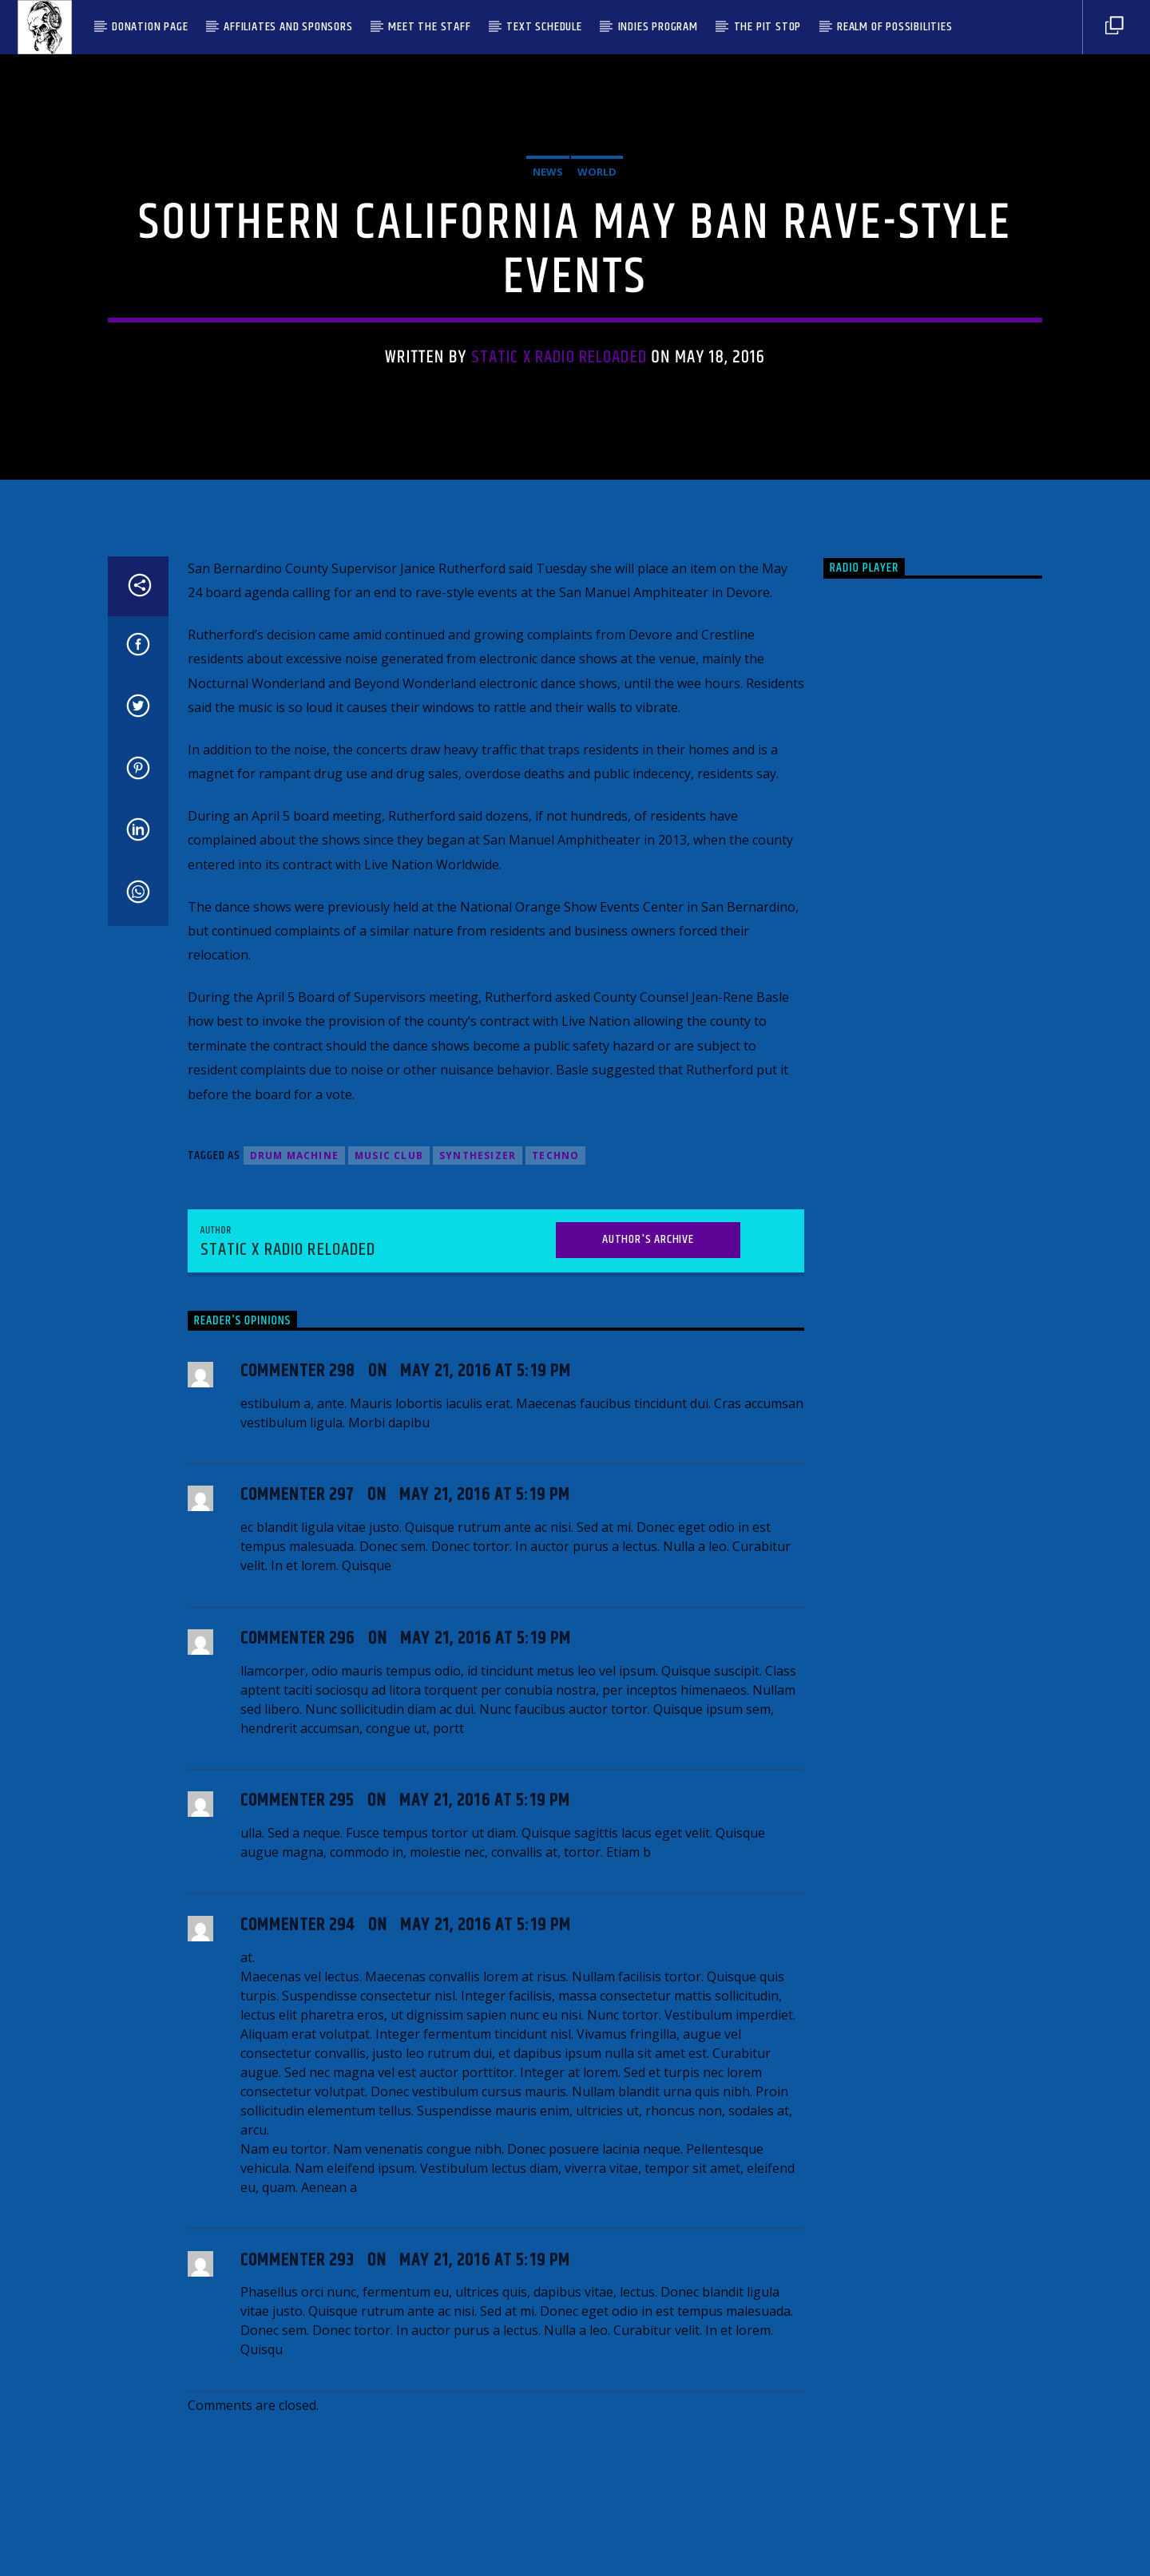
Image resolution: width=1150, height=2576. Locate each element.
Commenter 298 (297, 1841)
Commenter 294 (297, 2395)
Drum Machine (294, 1625)
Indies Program (658, 27)
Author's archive (648, 1709)
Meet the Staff (429, 27)
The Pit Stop (768, 27)
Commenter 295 (297, 2271)
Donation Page (150, 27)
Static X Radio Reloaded (559, 571)
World (597, 386)
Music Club (389, 1625)
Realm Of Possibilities (895, 27)
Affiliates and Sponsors (288, 27)
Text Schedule (543, 27)
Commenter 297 (297, 1966)
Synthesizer (477, 1625)
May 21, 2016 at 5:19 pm (485, 1841)
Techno (555, 1625)
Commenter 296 (297, 2109)
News (548, 386)
